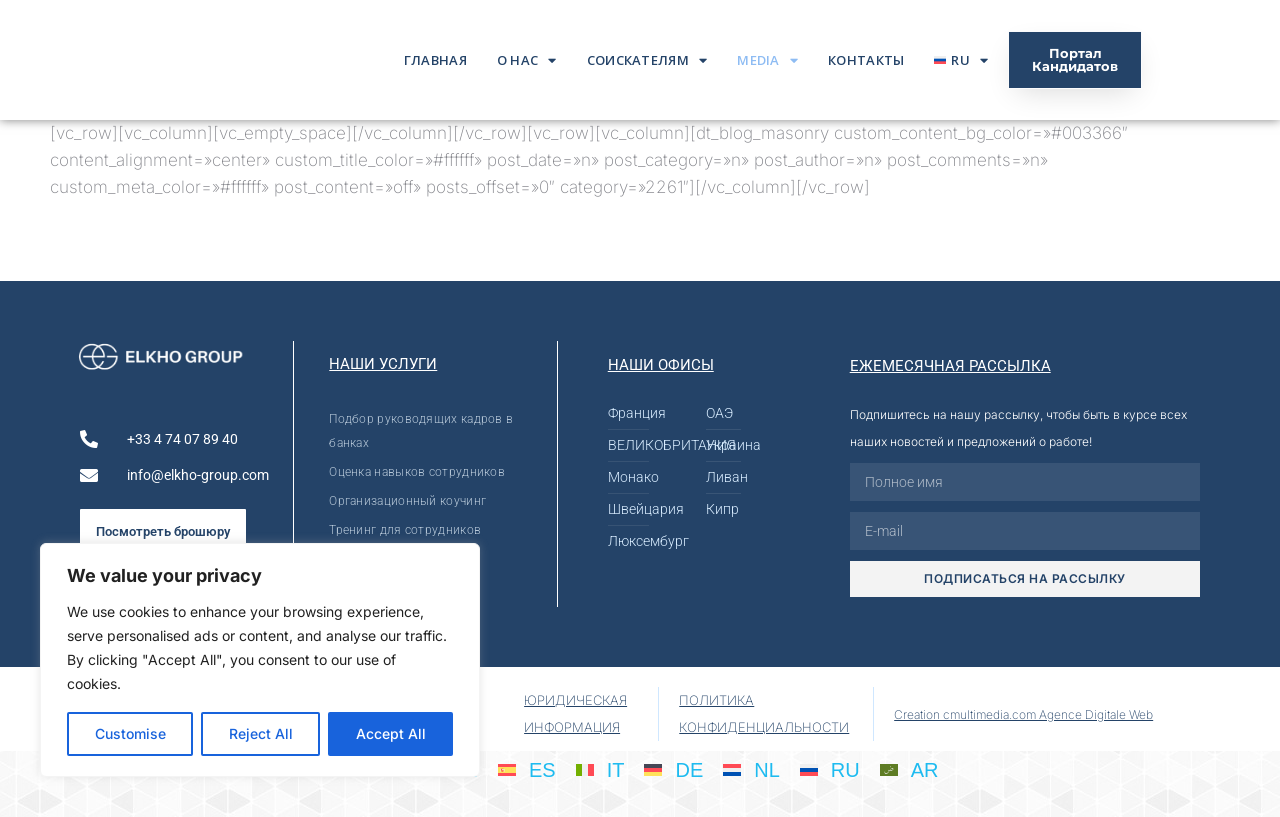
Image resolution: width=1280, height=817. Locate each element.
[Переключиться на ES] (527, 769)
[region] (260, 660)
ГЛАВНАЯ (435, 60)
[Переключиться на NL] (751, 769)
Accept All (391, 733)
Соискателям (647, 60)
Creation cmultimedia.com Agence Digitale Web (1023, 714)
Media (767, 60)
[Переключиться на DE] (673, 769)
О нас (527, 60)
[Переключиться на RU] (830, 769)
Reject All (261, 733)
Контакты (866, 60)
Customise (130, 733)
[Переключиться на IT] (600, 769)
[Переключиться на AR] (909, 769)
